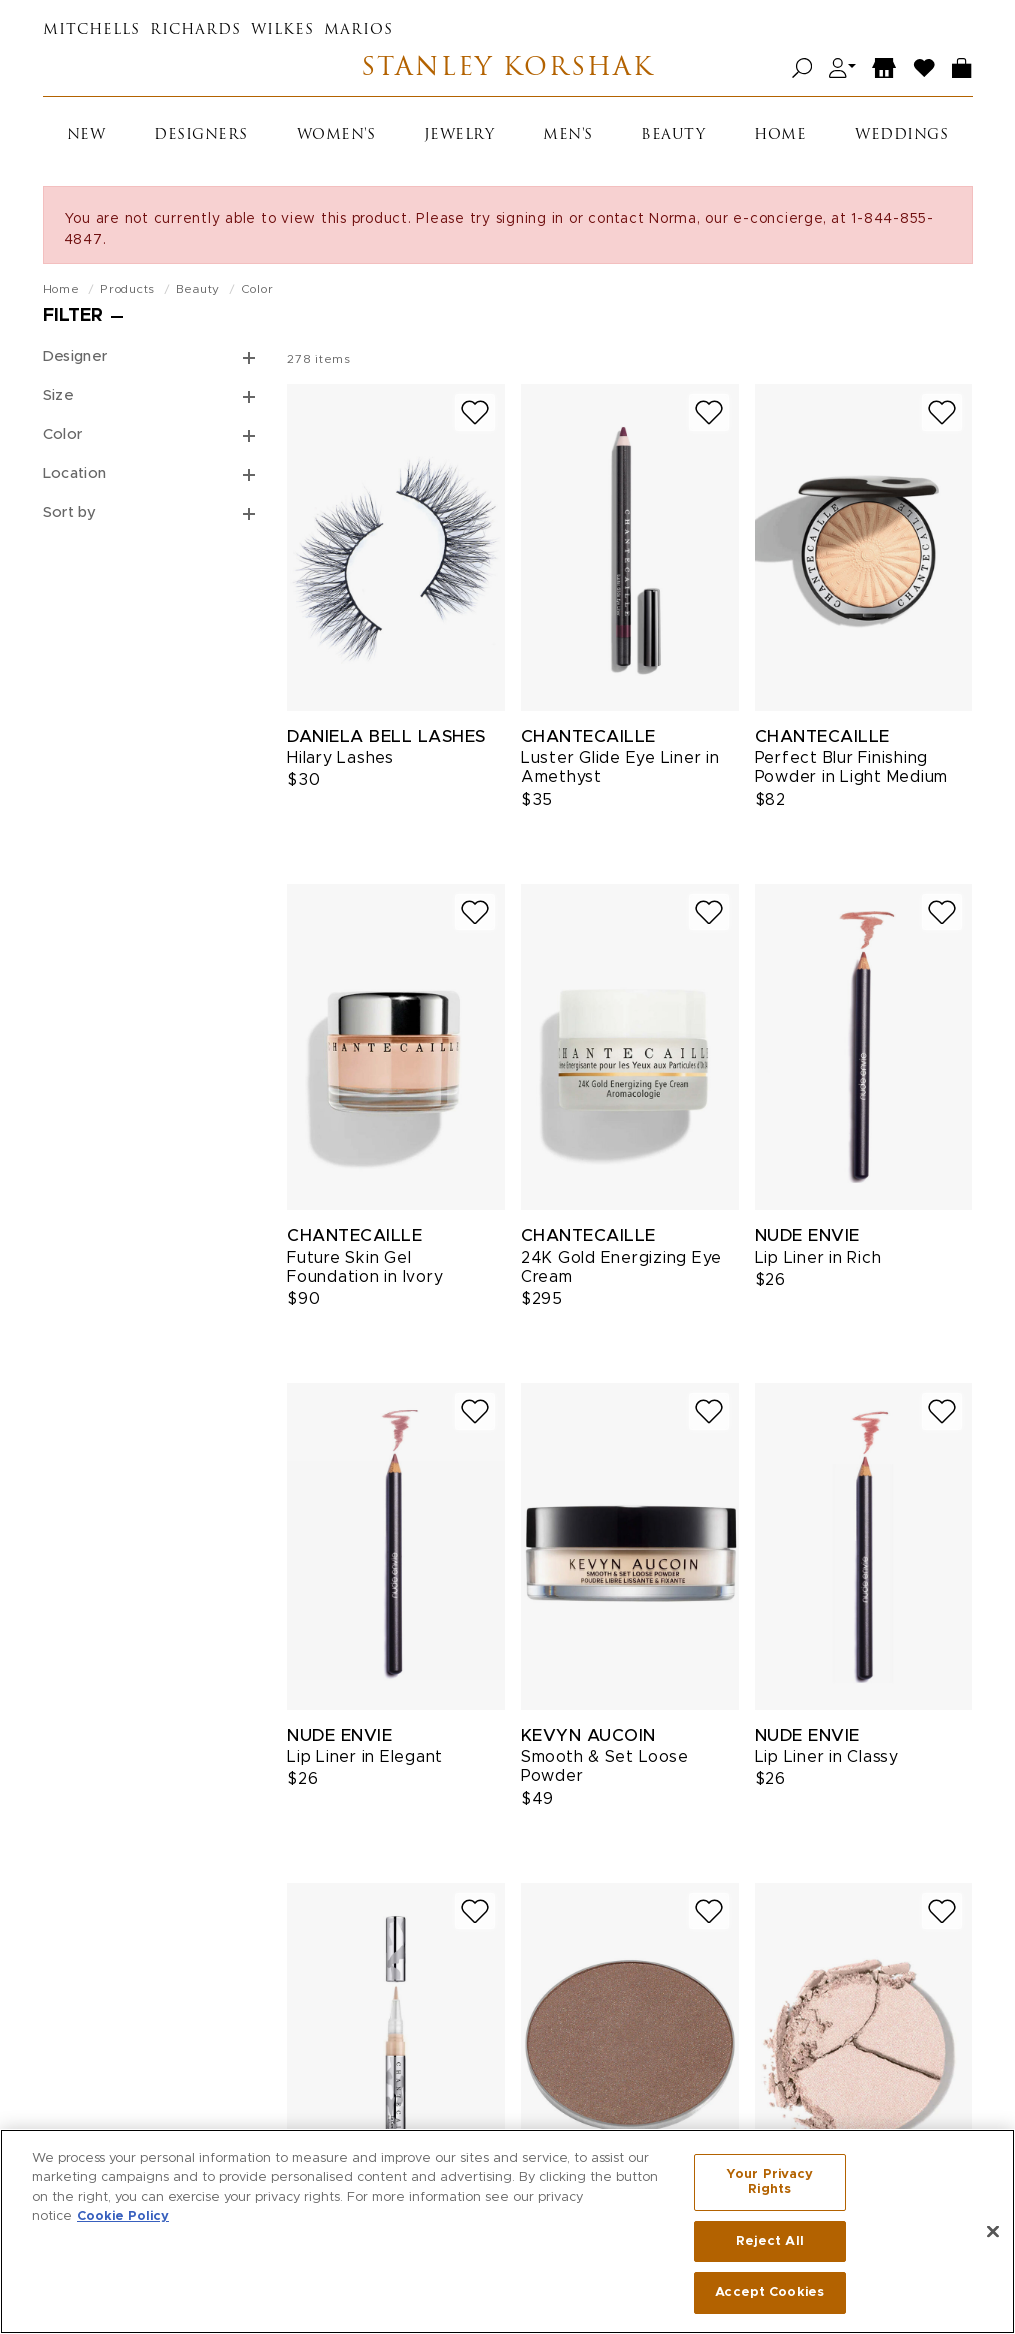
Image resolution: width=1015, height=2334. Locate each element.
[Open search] (802, 68)
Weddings (901, 135)
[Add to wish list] (475, 412)
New (86, 135)
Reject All (770, 2247)
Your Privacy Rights (770, 2188)
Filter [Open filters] (73, 316)
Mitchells (91, 30)
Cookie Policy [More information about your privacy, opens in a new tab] (123, 2222)
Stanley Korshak (507, 68)
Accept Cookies (769, 2299)
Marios (358, 30)
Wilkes (282, 30)
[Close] (993, 2238)
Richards (195, 30)
